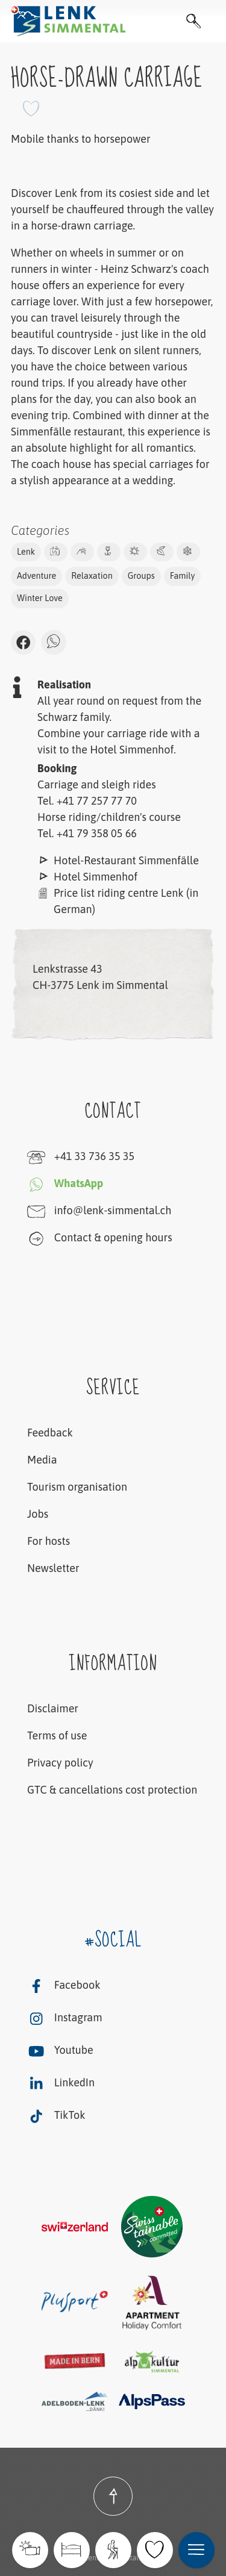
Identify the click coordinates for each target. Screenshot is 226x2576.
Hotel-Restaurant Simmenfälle (126, 860)
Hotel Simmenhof (95, 876)
